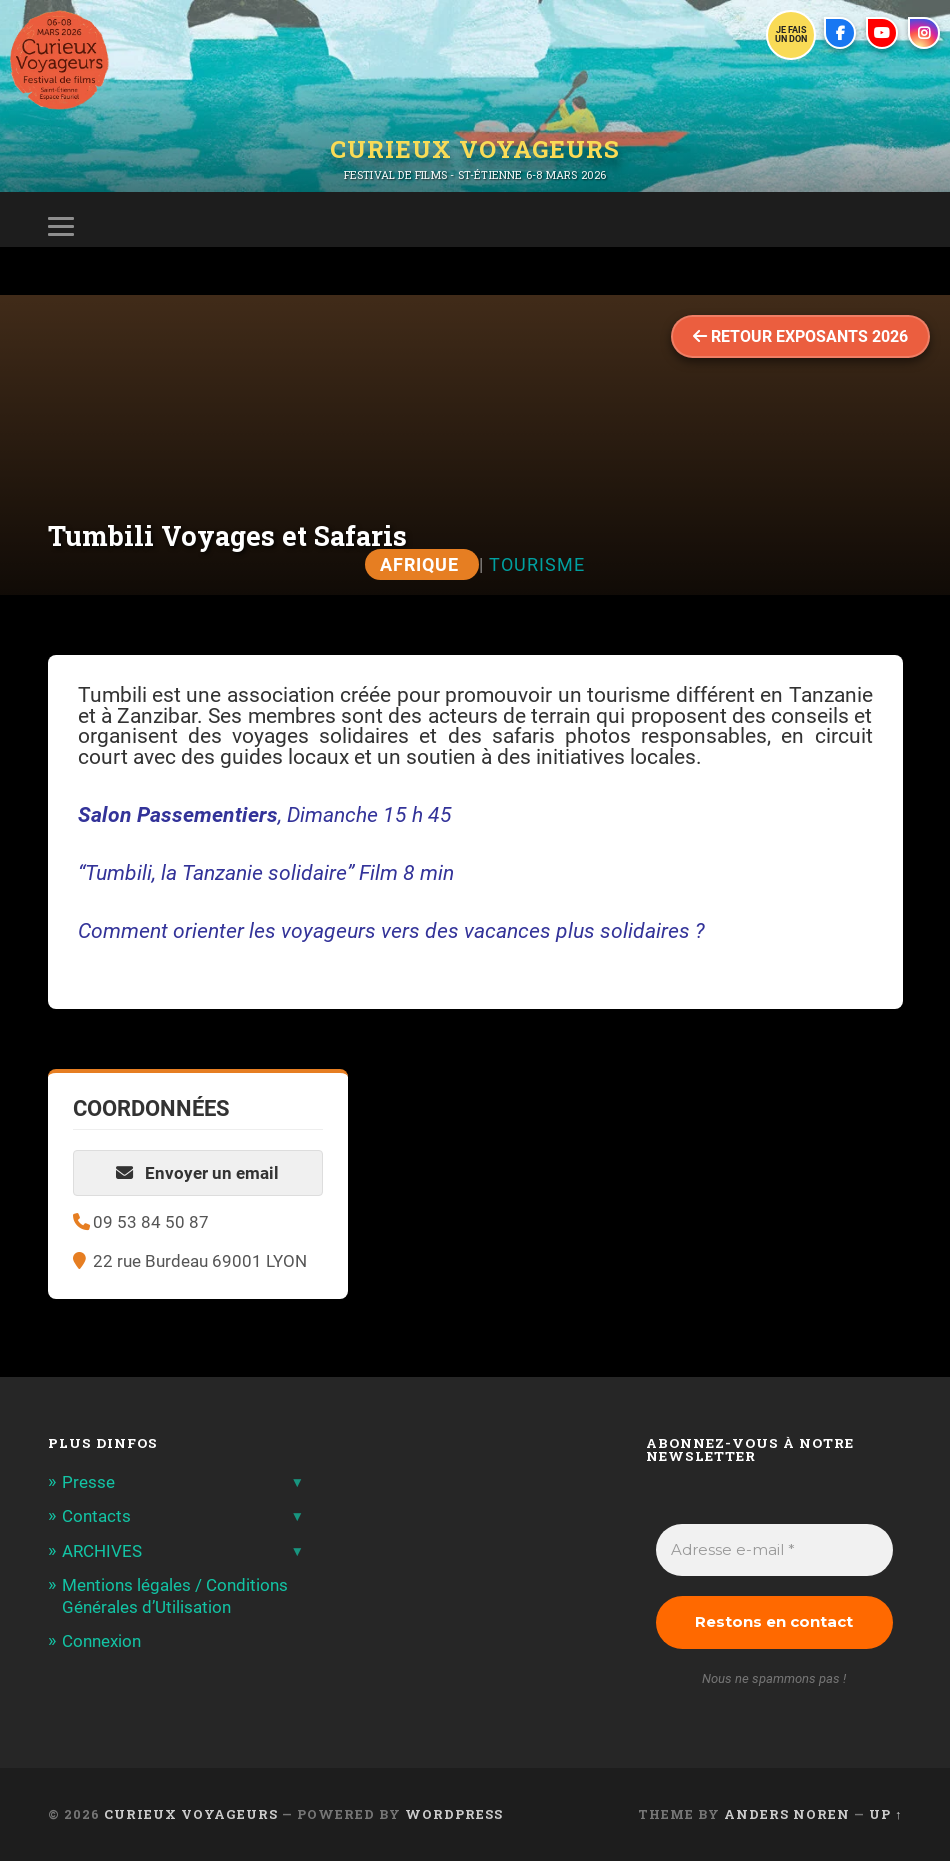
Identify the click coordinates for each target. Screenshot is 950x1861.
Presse (88, 1482)
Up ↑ (885, 1814)
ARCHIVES (102, 1551)
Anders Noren (787, 1814)
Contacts (96, 1516)
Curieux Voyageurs (475, 149)
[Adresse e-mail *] (774, 1550)
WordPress (454, 1814)
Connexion (101, 1641)
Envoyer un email (197, 1173)
